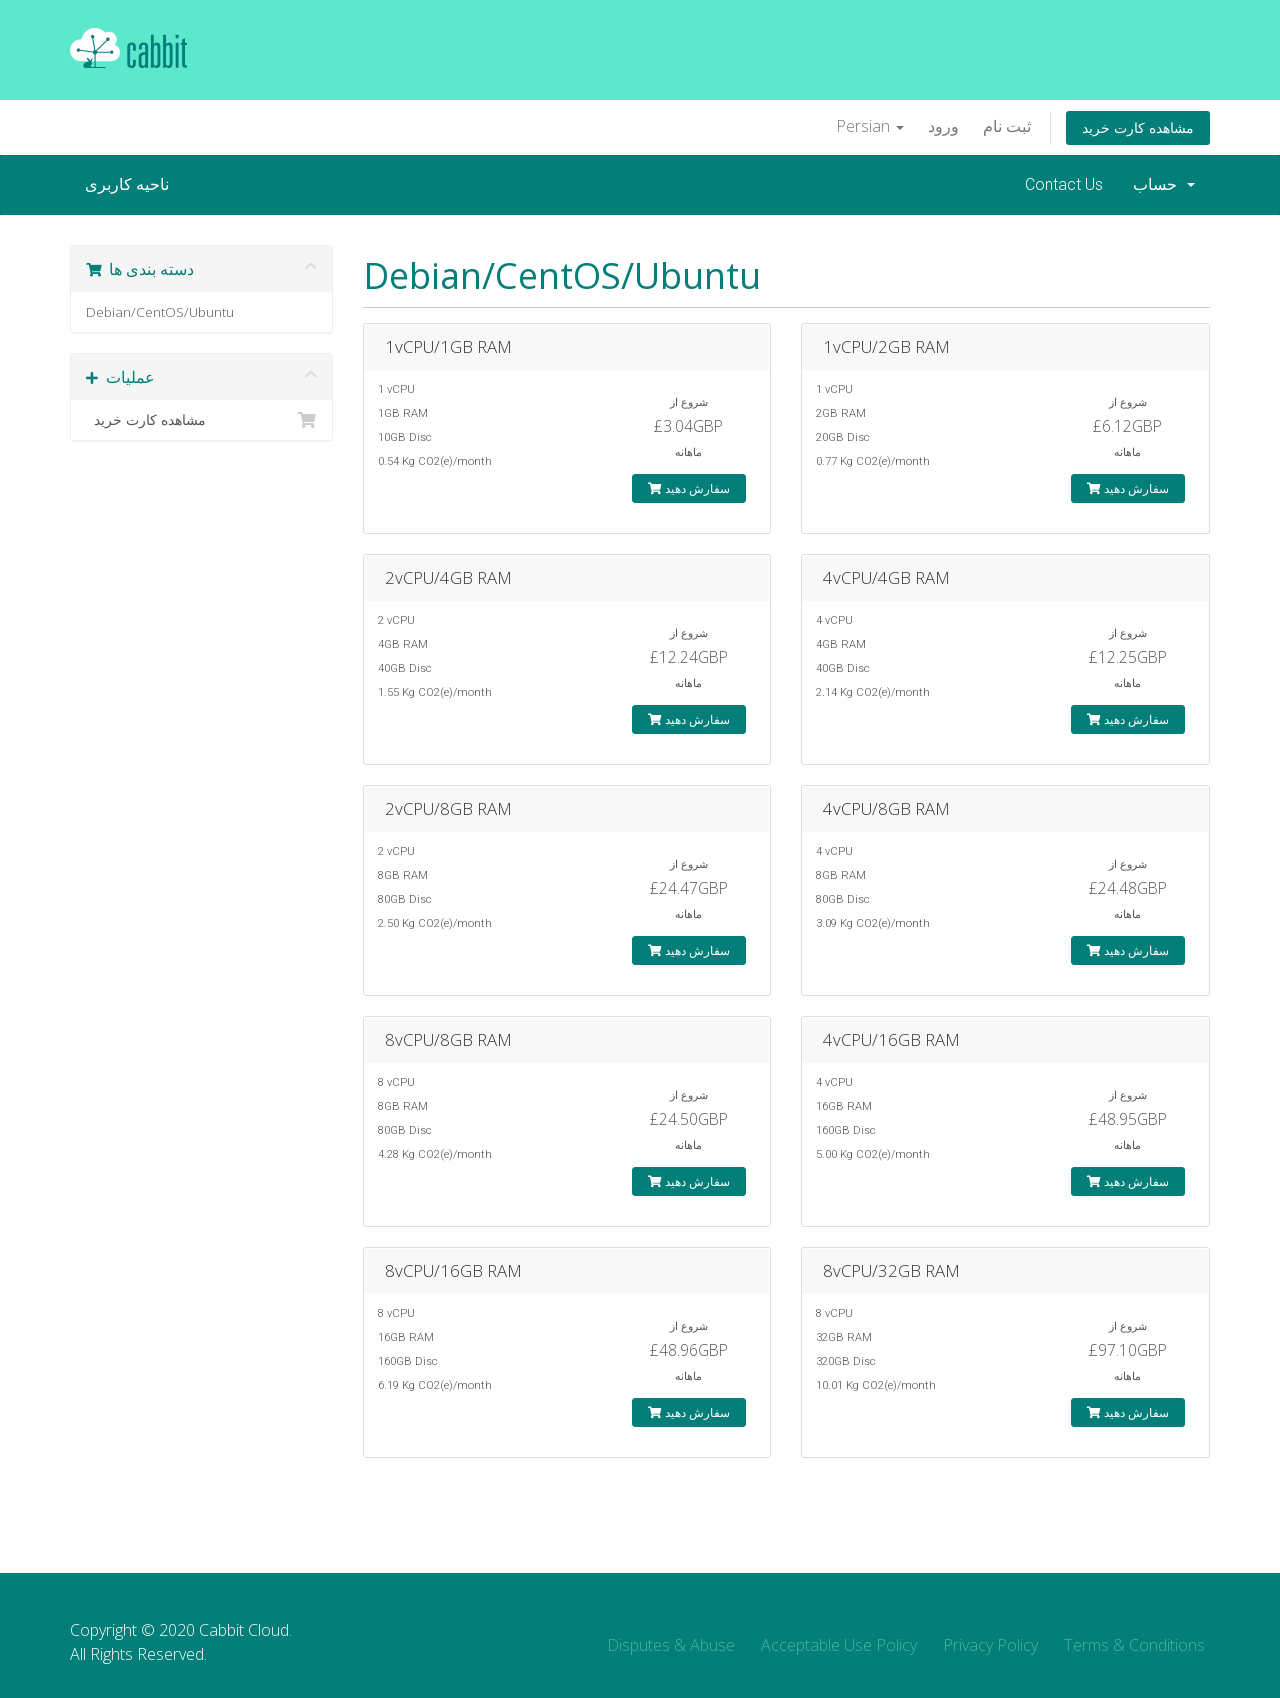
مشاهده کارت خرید (1138, 127)
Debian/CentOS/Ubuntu (160, 312)
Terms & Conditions (1134, 1645)
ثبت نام (1007, 126)
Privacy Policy (990, 1645)
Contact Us (1064, 184)
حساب (1164, 184)
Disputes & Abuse (671, 1645)
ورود (943, 126)
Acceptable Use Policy (839, 1645)
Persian (870, 126)
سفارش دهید (689, 488)
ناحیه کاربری (127, 184)
